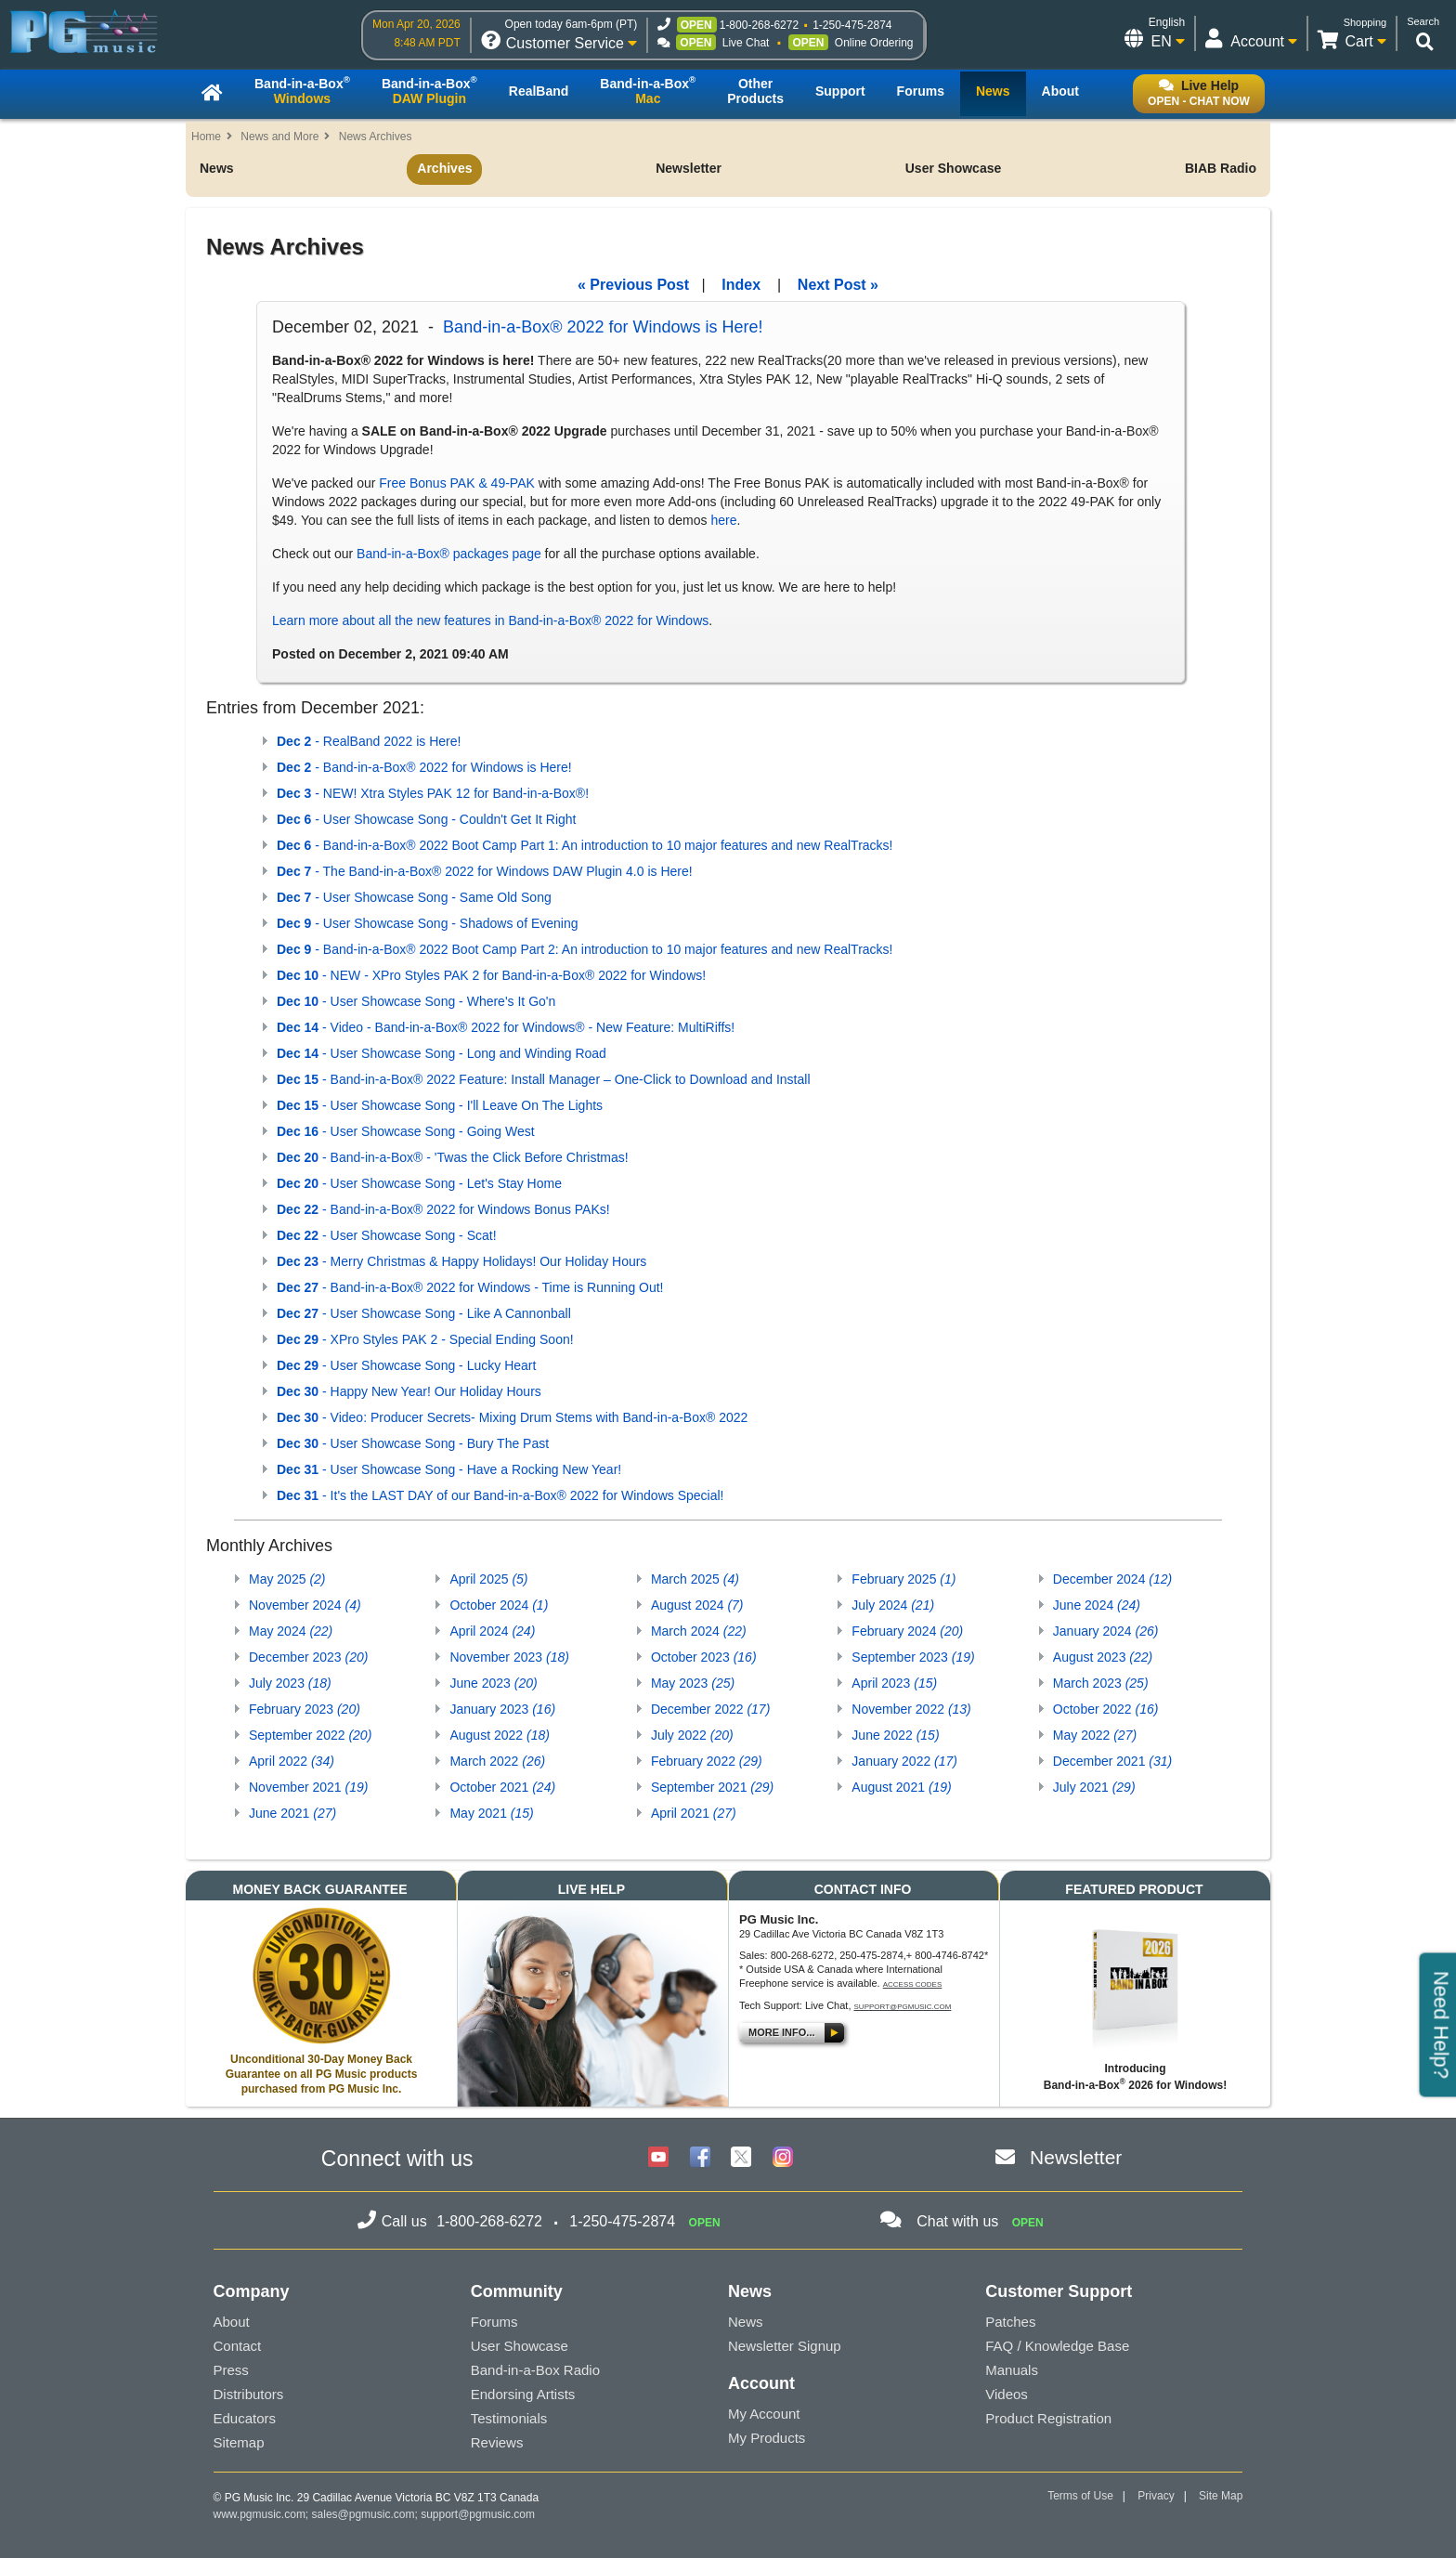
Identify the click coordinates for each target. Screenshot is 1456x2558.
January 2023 (502, 1709)
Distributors (249, 2394)
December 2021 (1112, 1761)
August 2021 (901, 1787)
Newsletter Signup (784, 2346)
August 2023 (1102, 1657)
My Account (764, 2413)
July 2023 (290, 1683)
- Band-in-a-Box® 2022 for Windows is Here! (424, 767)
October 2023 (704, 1657)
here (723, 520)
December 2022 (710, 1709)
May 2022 (1095, 1735)
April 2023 (894, 1683)
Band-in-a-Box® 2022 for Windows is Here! (602, 327)
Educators (245, 2418)
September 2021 (712, 1787)
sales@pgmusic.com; (367, 2514)
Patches (1010, 2322)
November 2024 (305, 1605)
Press (231, 2370)
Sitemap (239, 2442)
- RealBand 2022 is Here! (369, 741)
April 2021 (693, 1813)
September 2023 (913, 1657)
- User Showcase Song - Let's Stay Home (419, 1183)
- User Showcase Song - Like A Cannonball (424, 1313)
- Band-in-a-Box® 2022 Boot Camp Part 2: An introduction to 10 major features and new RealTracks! (584, 949)
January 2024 (1106, 1631)
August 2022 (499, 1735)
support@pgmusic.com (903, 2007)
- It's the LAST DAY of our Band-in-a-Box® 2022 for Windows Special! (500, 1495)
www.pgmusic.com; (261, 2514)
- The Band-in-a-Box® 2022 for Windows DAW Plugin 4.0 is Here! (485, 871)
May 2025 (287, 1579)
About (232, 2322)
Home (206, 136)
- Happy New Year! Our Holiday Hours (409, 1391)
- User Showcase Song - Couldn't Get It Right (427, 819)
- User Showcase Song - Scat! (387, 1235)
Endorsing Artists (523, 2394)
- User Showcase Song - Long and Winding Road (441, 1053)
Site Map (1220, 2495)
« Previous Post (633, 285)
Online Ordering (874, 42)
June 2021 (292, 1813)
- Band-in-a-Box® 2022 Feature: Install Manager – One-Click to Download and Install (544, 1079)
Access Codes (912, 1984)
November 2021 (308, 1787)
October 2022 (1106, 1709)
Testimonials (509, 2418)
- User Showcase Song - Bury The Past (413, 1443)
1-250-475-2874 (851, 25)
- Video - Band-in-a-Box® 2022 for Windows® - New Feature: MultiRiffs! (505, 1027)
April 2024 (492, 1631)
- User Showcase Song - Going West (406, 1131)
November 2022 (911, 1709)
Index (741, 285)
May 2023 (692, 1683)
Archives (444, 168)
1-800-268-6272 (759, 25)
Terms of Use (1080, 2495)
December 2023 (308, 1657)
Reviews (497, 2442)
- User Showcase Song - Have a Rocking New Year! (449, 1469)
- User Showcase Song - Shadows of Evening (427, 923)
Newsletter (689, 168)
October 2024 (498, 1605)
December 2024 (1112, 1579)
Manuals (1011, 2370)
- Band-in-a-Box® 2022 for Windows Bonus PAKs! (443, 1209)
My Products (766, 2438)
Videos (1006, 2394)
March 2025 (695, 1579)
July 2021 (1094, 1787)
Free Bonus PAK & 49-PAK (457, 483)
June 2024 (1096, 1605)
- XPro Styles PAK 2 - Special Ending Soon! (425, 1339)
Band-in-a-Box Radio (535, 2370)
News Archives (375, 136)
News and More (279, 136)
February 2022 (706, 1761)
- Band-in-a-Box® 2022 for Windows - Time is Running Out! (470, 1287)
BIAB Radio (1220, 168)
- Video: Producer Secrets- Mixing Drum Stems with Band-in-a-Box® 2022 (512, 1417)
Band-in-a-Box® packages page (449, 553)
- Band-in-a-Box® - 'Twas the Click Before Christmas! (453, 1157)
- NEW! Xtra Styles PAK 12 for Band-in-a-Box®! (433, 793)
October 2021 (502, 1787)
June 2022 (895, 1735)
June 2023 (493, 1683)
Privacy (1156, 2495)
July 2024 (893, 1605)
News (217, 168)
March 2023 (1101, 1683)
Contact (238, 2346)
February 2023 (304, 1709)
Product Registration (1048, 2418)
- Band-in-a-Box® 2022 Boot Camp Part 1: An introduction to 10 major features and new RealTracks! (584, 845)
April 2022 (291, 1761)
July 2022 (692, 1735)
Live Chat (746, 42)
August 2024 (697, 1605)
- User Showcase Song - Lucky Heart (406, 1365)
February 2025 (904, 1579)
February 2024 (907, 1631)
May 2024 (290, 1631)
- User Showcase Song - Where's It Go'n (416, 1001)
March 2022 (497, 1761)
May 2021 (491, 1813)
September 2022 (310, 1735)
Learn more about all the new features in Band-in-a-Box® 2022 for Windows (490, 620)
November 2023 (508, 1657)
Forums (494, 2322)
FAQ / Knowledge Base (1057, 2346)
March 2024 (699, 1631)
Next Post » (838, 285)
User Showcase (953, 168)
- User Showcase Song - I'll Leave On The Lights (440, 1105)
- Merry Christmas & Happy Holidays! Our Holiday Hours (461, 1261)
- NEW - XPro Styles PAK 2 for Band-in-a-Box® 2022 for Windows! (491, 975)
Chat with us (957, 2221)
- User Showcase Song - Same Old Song (414, 897)
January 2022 (904, 1761)
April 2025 (488, 1579)
